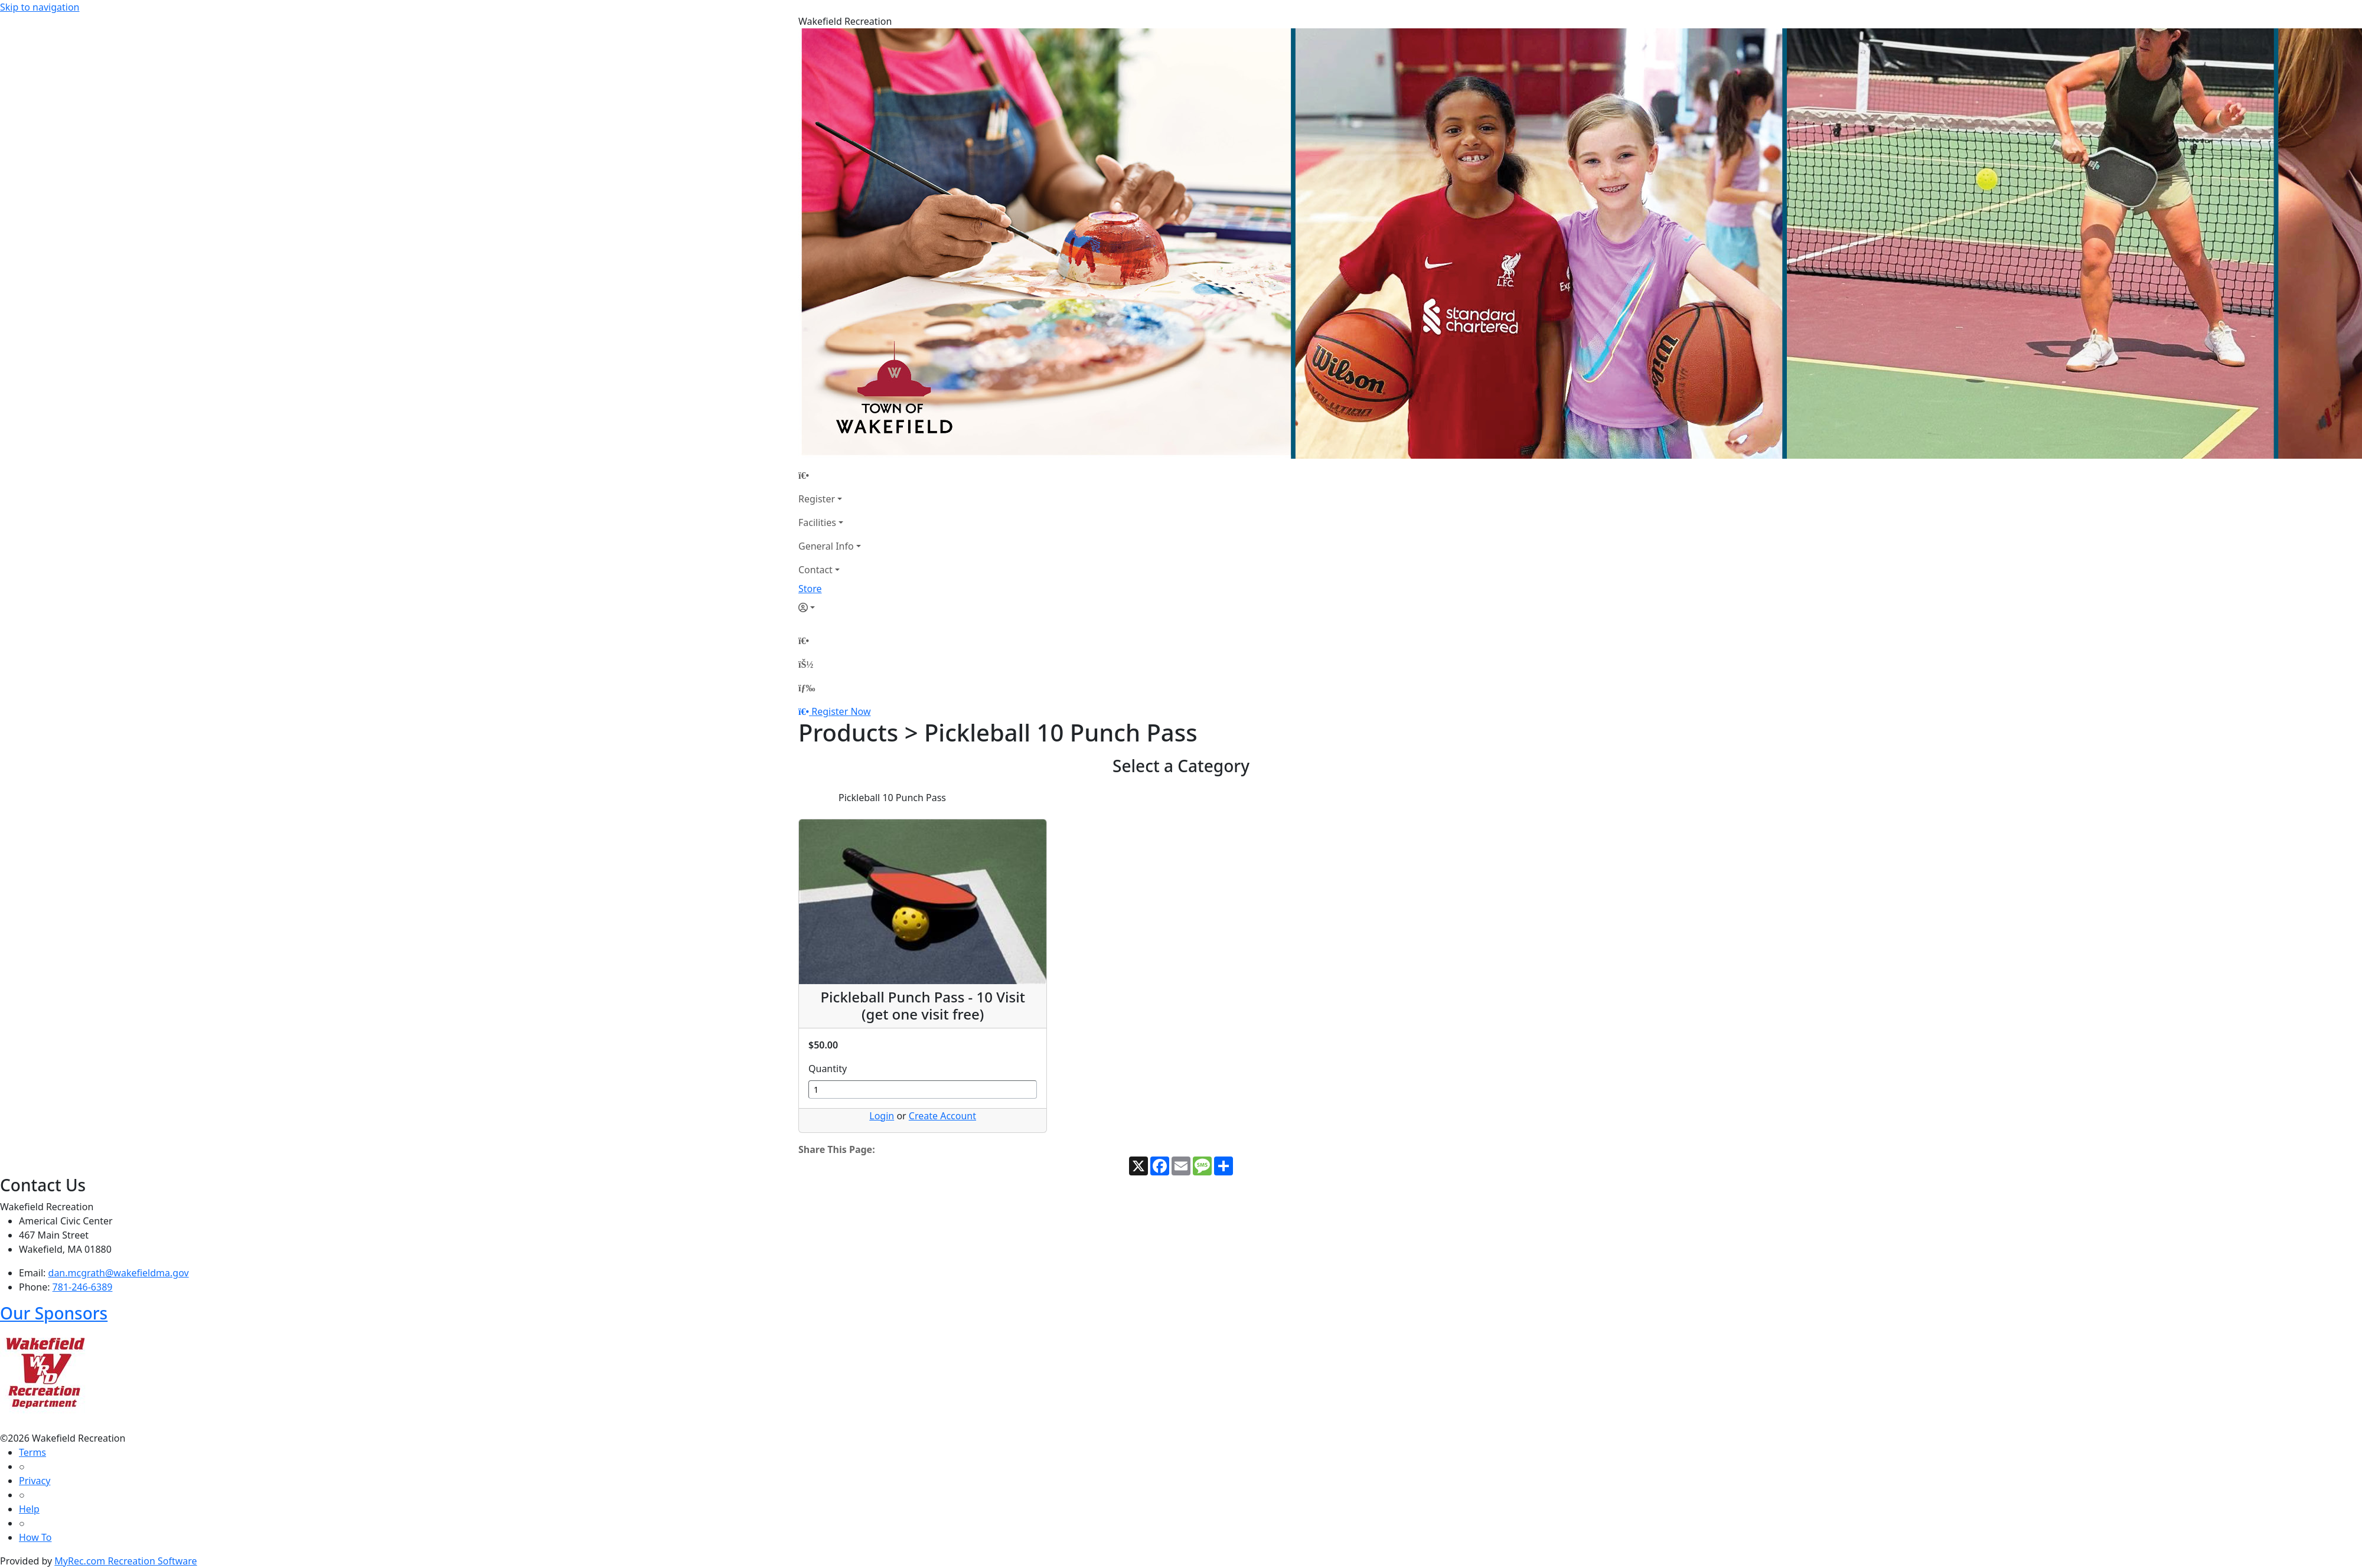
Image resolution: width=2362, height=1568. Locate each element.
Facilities (817, 522)
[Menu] (806, 688)
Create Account (942, 1115)
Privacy (34, 1480)
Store (810, 588)
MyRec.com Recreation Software (125, 1560)
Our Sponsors (53, 1313)
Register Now (840, 711)
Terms (32, 1452)
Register (816, 498)
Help (29, 1508)
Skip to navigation (39, 7)
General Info (826, 546)
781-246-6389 (83, 1286)
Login (881, 1115)
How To (35, 1537)
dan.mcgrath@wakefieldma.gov (118, 1272)
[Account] (829, 607)
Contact (815, 569)
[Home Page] (829, 475)
